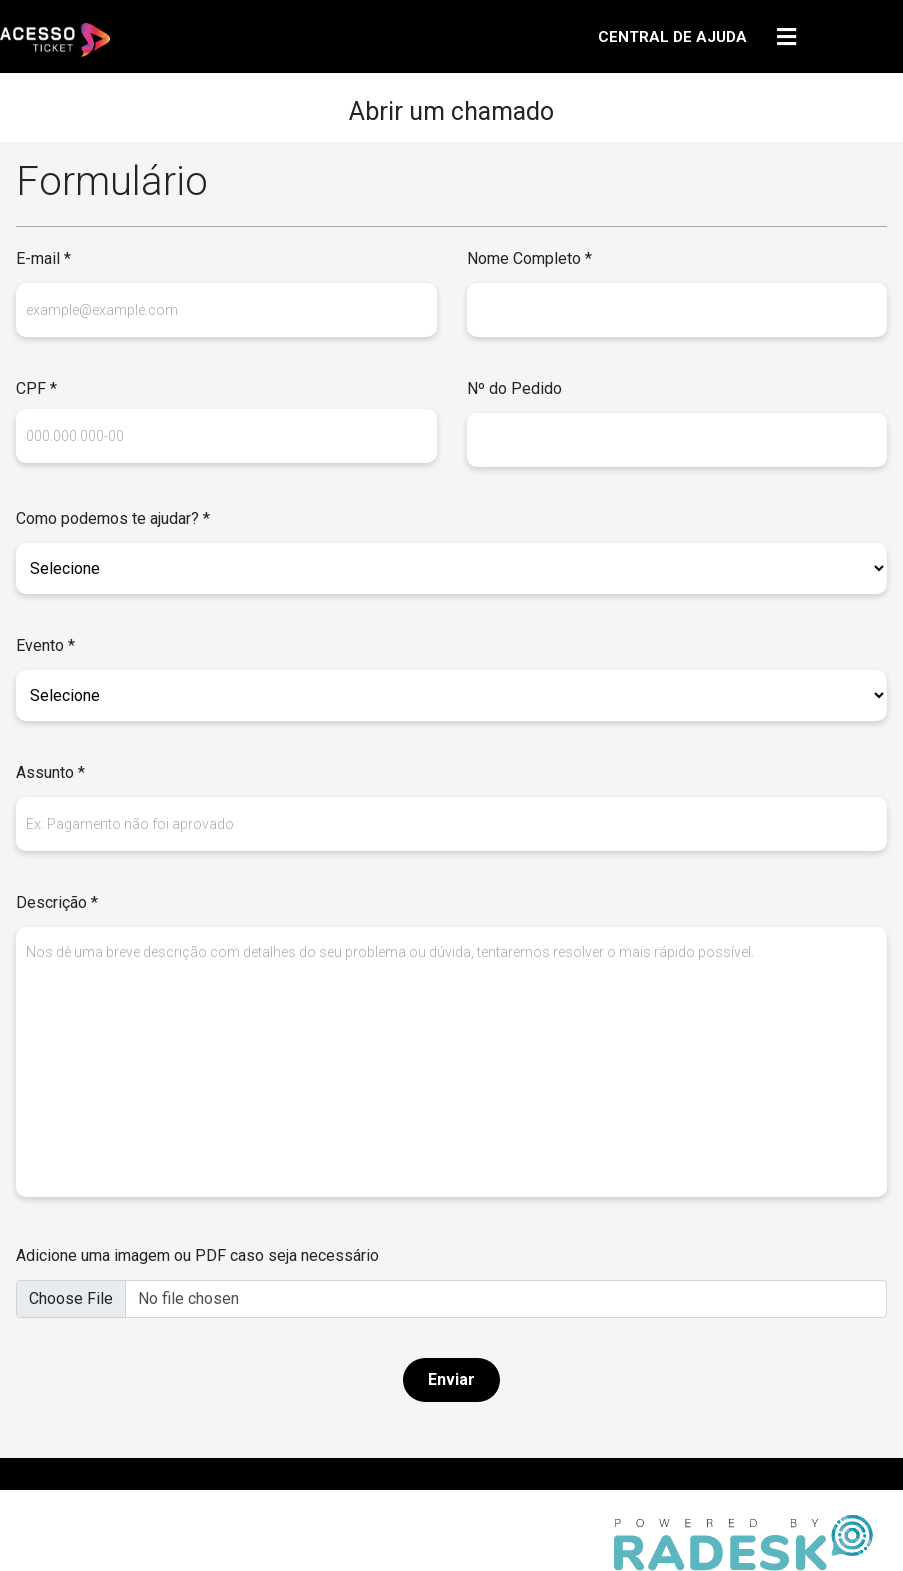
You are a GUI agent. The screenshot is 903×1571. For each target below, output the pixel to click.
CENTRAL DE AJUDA (672, 37)
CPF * (36, 388)
